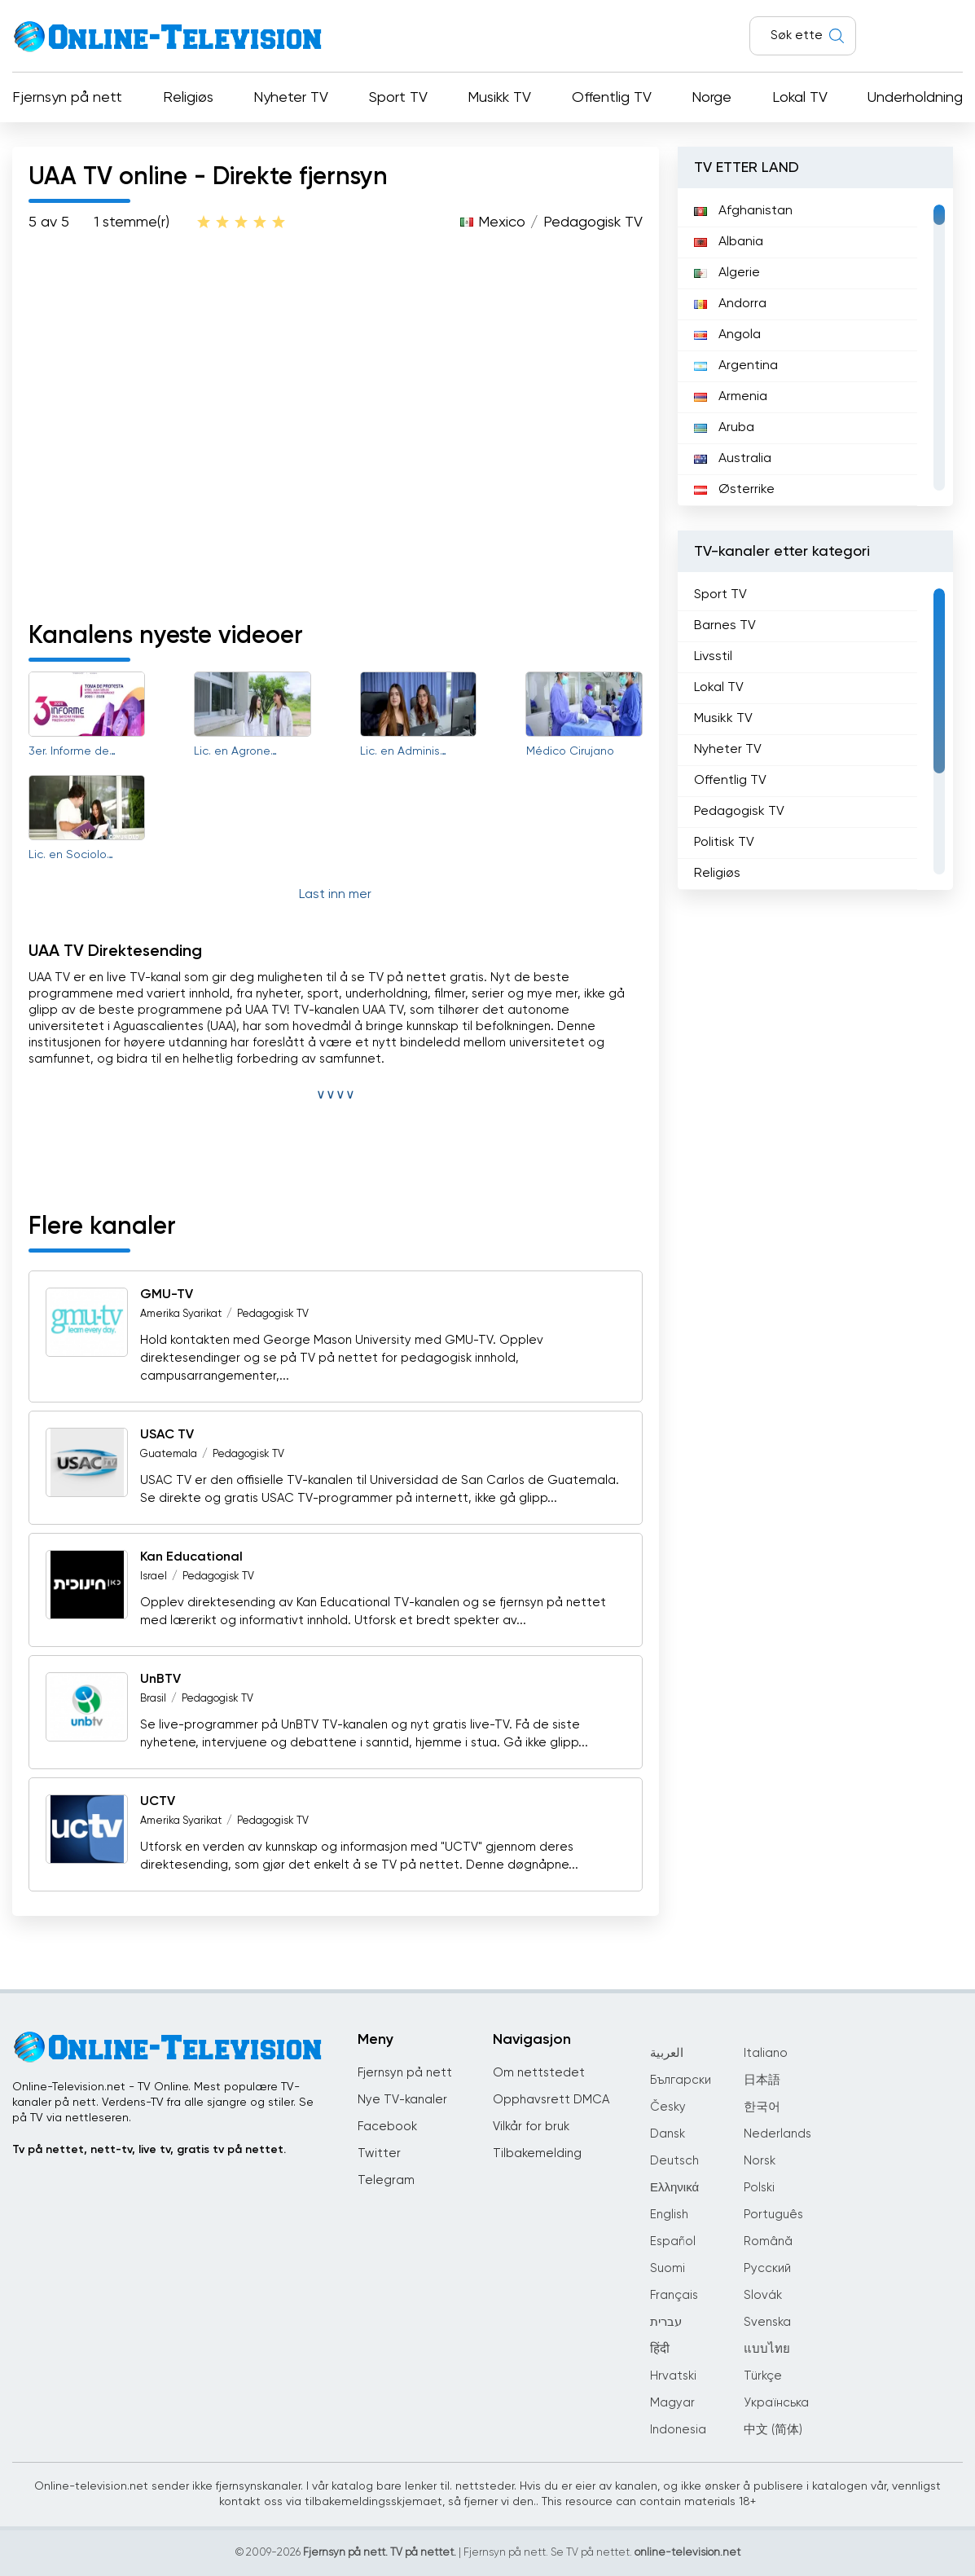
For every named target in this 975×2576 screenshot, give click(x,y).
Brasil (153, 1698)
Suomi (667, 2268)
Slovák (763, 2295)
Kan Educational (191, 1557)
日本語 (762, 2080)
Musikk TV (499, 97)
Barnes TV (725, 625)
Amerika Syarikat (181, 1314)
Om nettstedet (539, 2073)
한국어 (762, 2107)
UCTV (157, 1801)
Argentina (736, 365)
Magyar (672, 2403)
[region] (815, 347)
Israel (153, 1576)
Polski (759, 2188)
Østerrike (734, 489)
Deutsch (674, 2161)
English (669, 2214)
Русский (767, 2268)
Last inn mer (335, 894)
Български (680, 2080)
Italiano (766, 2053)
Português (773, 2214)
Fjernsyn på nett (67, 97)
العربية (666, 2053)
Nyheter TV (290, 97)
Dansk (667, 2134)
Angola (727, 334)
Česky (668, 2107)
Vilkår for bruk (531, 2126)
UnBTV (160, 1679)
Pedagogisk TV (593, 222)
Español (673, 2241)
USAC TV (167, 1435)
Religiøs (188, 97)
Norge (711, 97)
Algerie (727, 273)
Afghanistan (743, 211)
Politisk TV (724, 842)
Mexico (501, 222)
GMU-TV (166, 1294)
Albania (728, 242)
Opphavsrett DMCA (551, 2100)
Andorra (730, 303)
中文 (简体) (773, 2430)
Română (768, 2241)
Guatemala (168, 1454)
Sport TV (398, 97)
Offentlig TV (612, 97)
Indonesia (678, 2430)
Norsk (759, 2161)
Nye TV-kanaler (402, 2100)
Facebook (387, 2126)
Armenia (730, 396)
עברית (666, 2322)
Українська (776, 2403)
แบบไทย (767, 2349)
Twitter (379, 2153)
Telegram (386, 2180)
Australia (732, 458)
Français (674, 2295)
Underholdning (915, 97)
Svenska (767, 2322)
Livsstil (713, 656)
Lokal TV (800, 97)
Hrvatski (673, 2376)
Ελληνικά (674, 2188)
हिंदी (660, 2349)
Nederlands (777, 2134)
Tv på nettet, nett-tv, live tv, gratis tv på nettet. (149, 2149)
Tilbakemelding (537, 2153)
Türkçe (763, 2376)
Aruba (724, 427)
